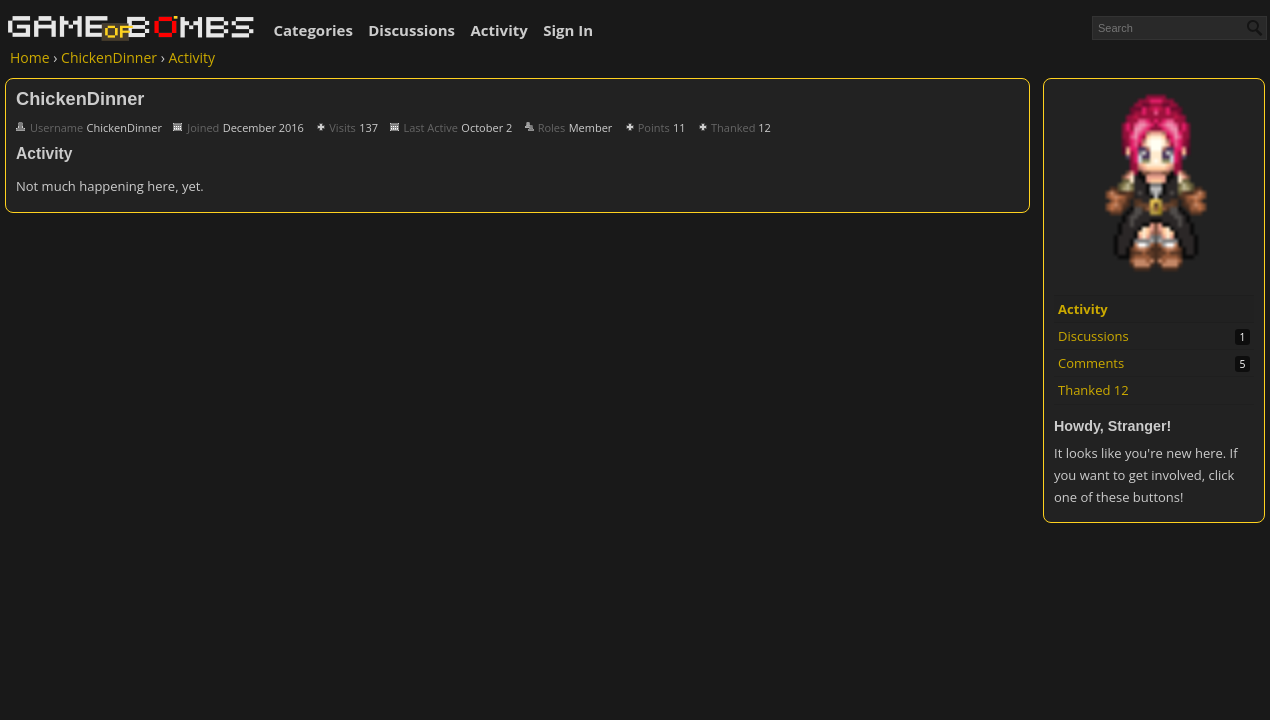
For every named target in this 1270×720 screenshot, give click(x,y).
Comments (1091, 363)
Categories (312, 30)
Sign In (568, 30)
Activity (498, 30)
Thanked (1093, 390)
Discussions (411, 30)
